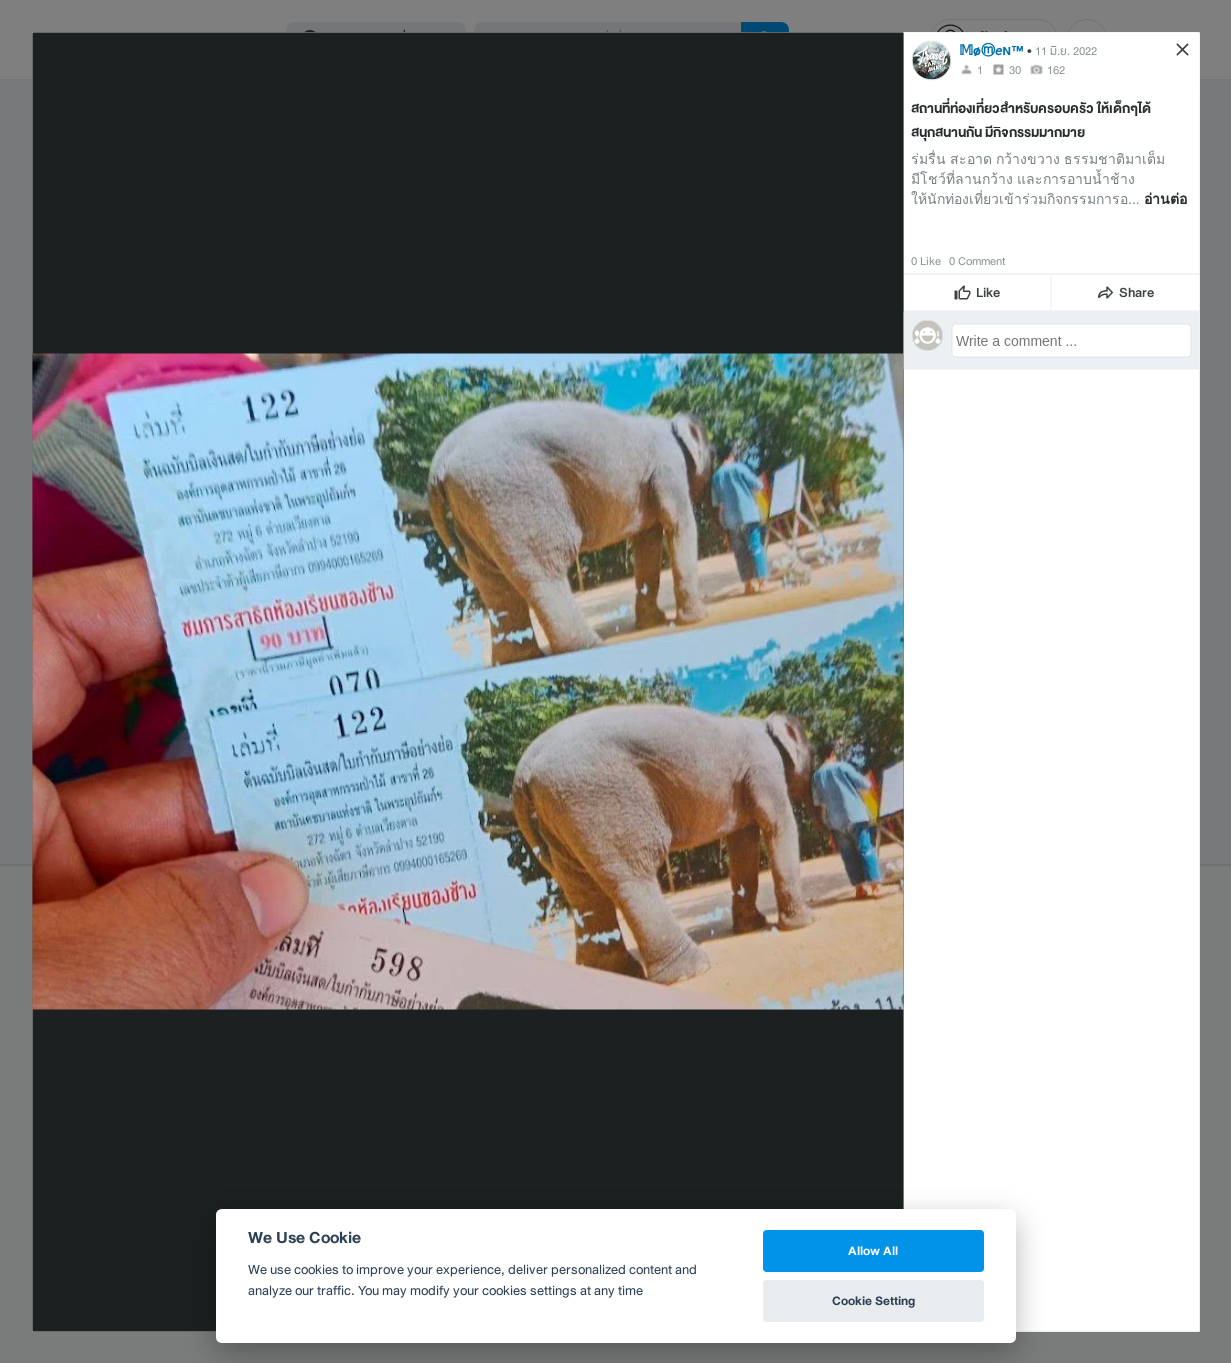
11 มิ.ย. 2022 (1066, 50)
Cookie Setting (873, 1300)
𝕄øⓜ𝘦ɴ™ (991, 49)
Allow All (873, 1250)
